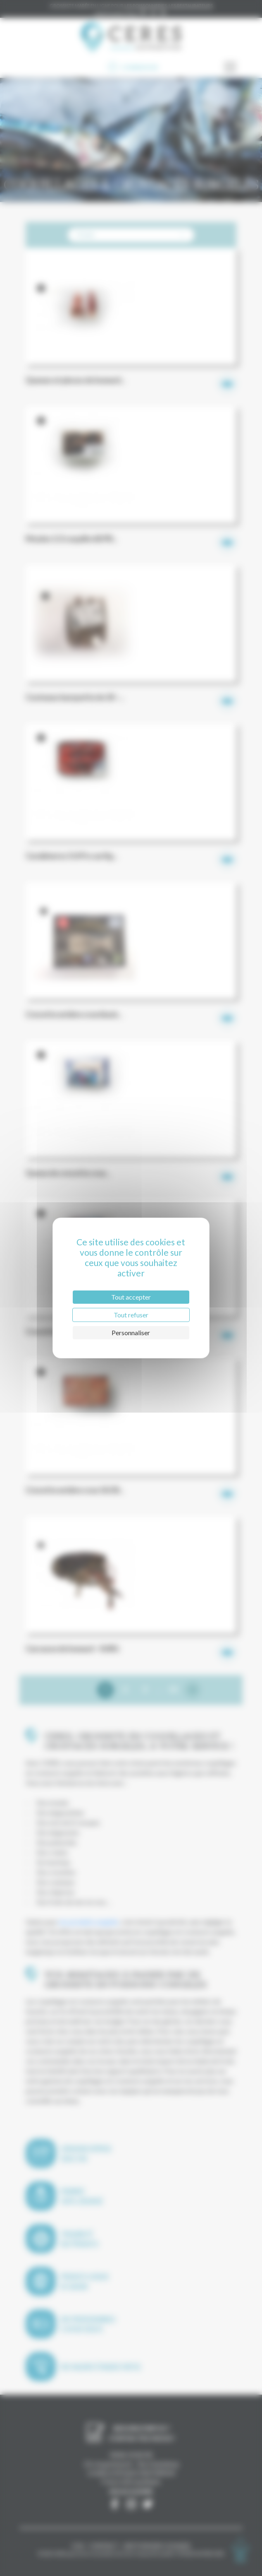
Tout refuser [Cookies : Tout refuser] (131, 1315)
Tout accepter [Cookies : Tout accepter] (131, 1297)
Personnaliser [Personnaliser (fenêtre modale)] (131, 1332)
